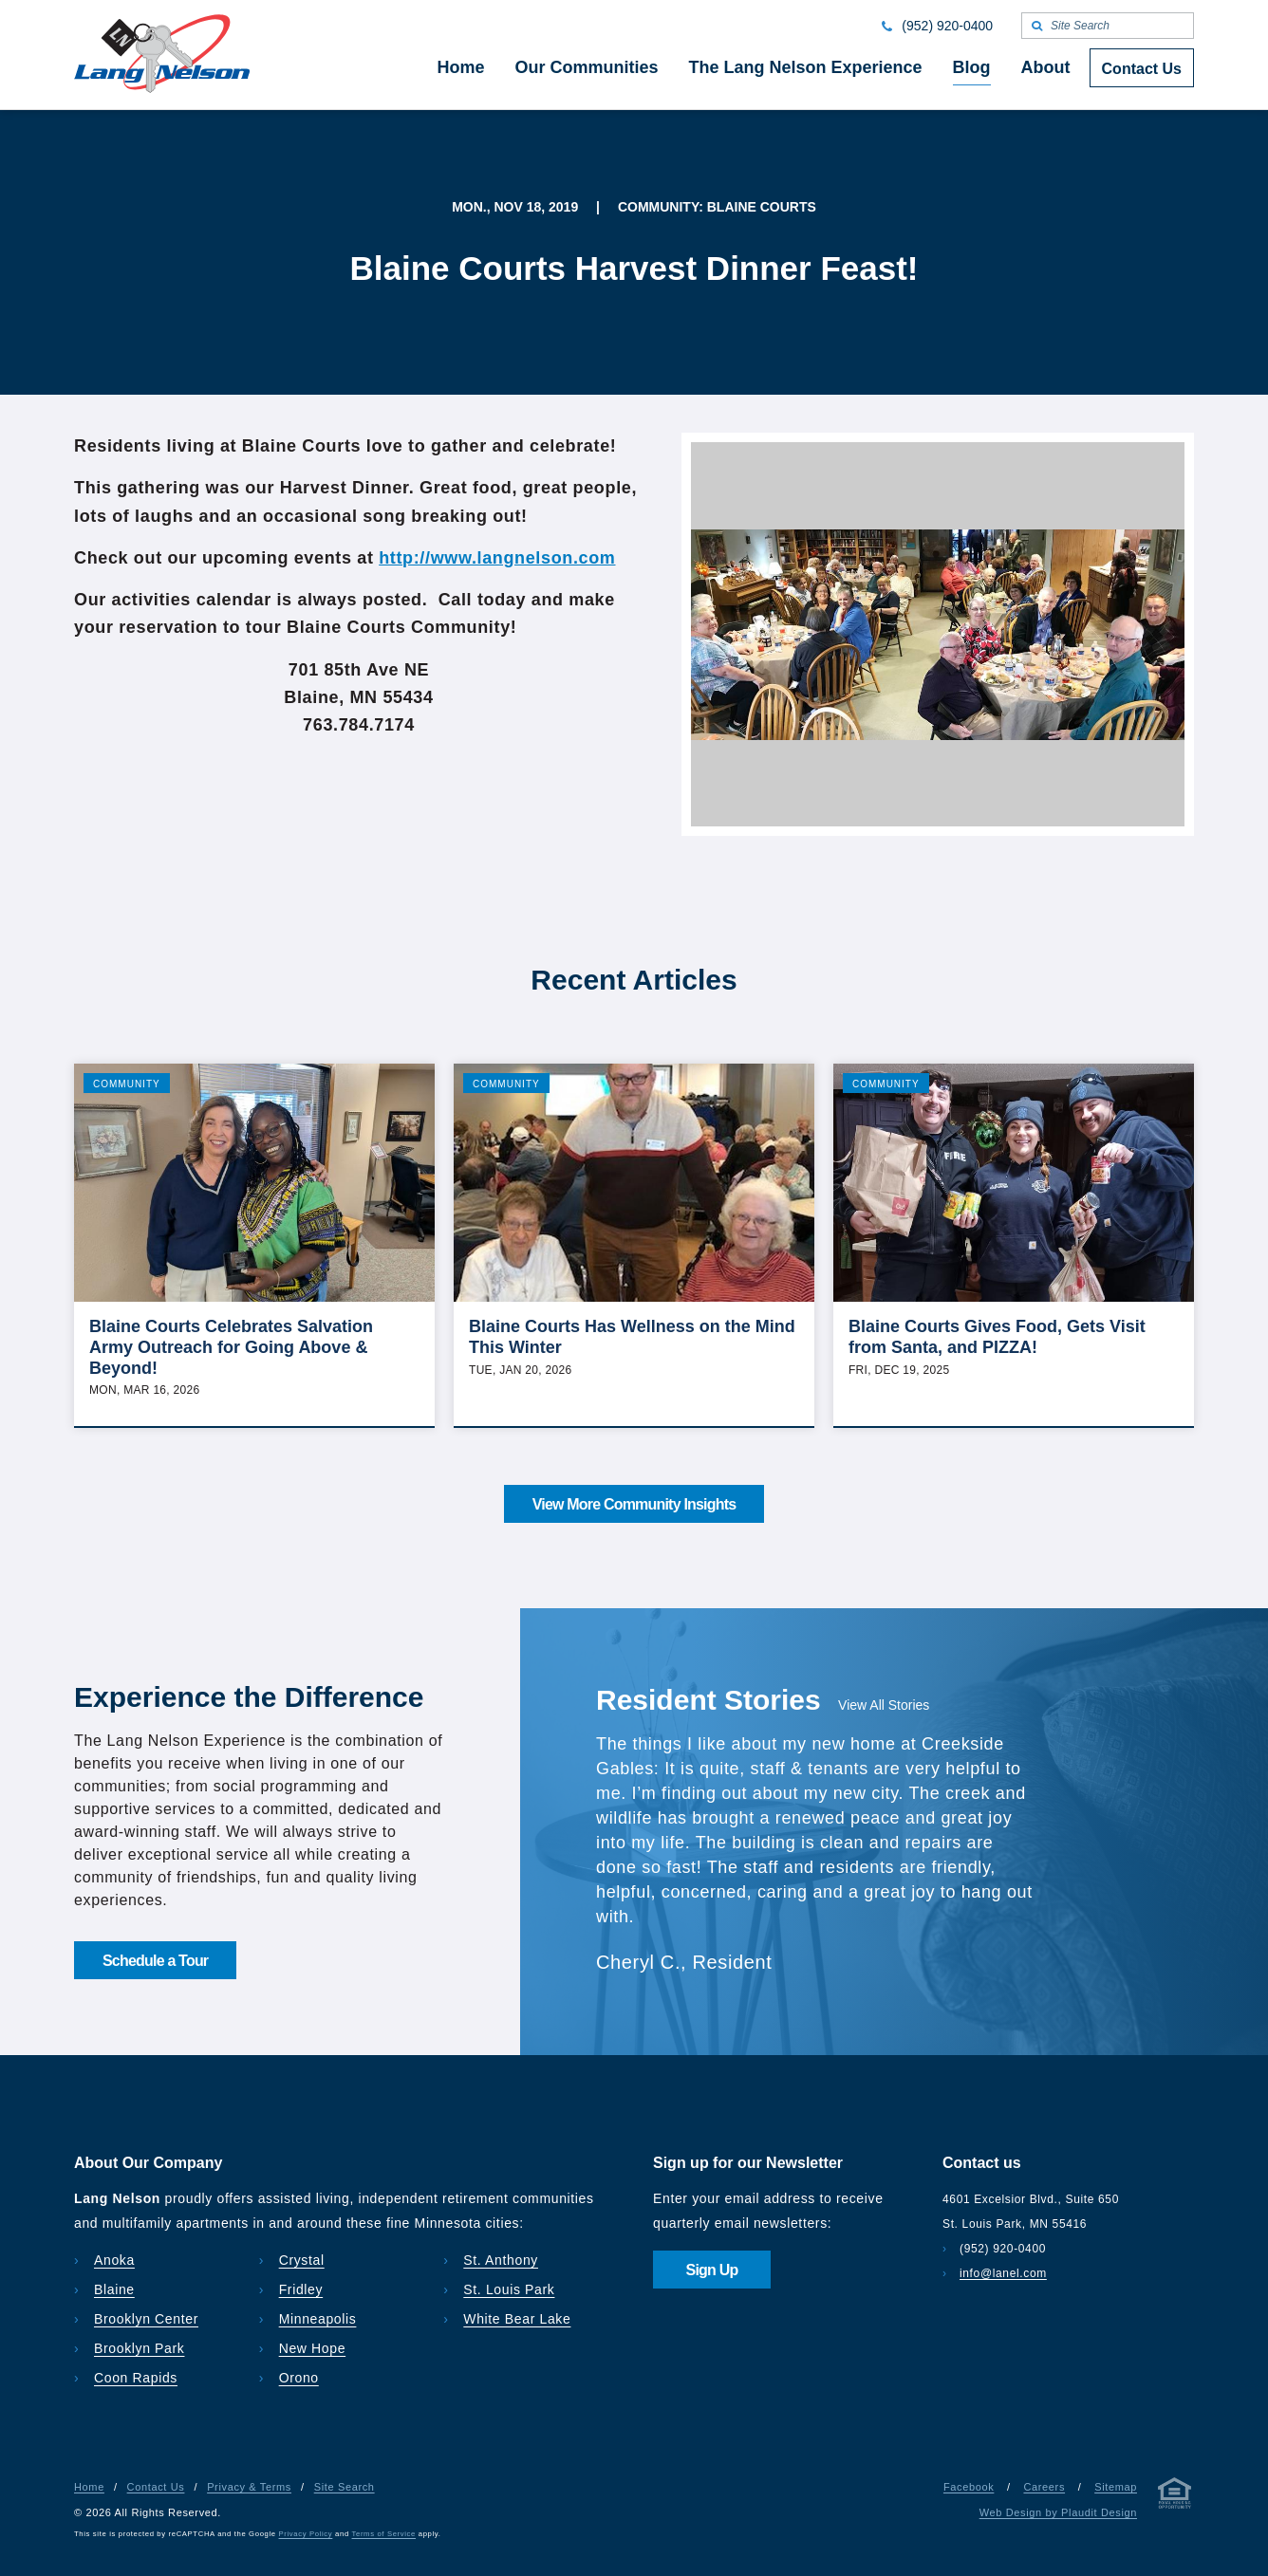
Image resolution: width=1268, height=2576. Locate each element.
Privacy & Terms (249, 2487)
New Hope (312, 2348)
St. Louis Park (508, 2289)
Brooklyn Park (139, 2348)
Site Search (344, 2487)
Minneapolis (318, 2318)
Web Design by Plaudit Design (1058, 2512)
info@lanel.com (1003, 2273)
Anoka (114, 2260)
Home (89, 2487)
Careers (1044, 2487)
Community (126, 1084)
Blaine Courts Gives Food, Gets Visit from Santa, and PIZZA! (997, 1337)
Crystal (302, 2260)
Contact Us (156, 2487)
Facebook (968, 2487)
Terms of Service (384, 2534)
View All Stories (883, 1705)
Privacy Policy (306, 2534)
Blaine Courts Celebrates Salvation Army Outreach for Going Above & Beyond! (231, 1347)
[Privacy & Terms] (1175, 2496)
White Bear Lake (516, 2318)
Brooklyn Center (146, 2318)
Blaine (114, 2289)
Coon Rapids (135, 2377)
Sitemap (1115, 2487)
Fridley (301, 2289)
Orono (299, 2377)
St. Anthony (500, 2260)
